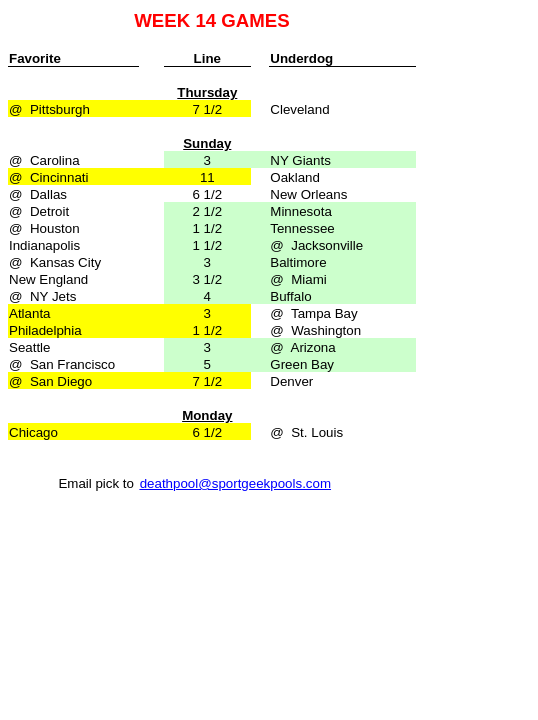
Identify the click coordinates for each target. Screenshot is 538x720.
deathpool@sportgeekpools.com (235, 483)
